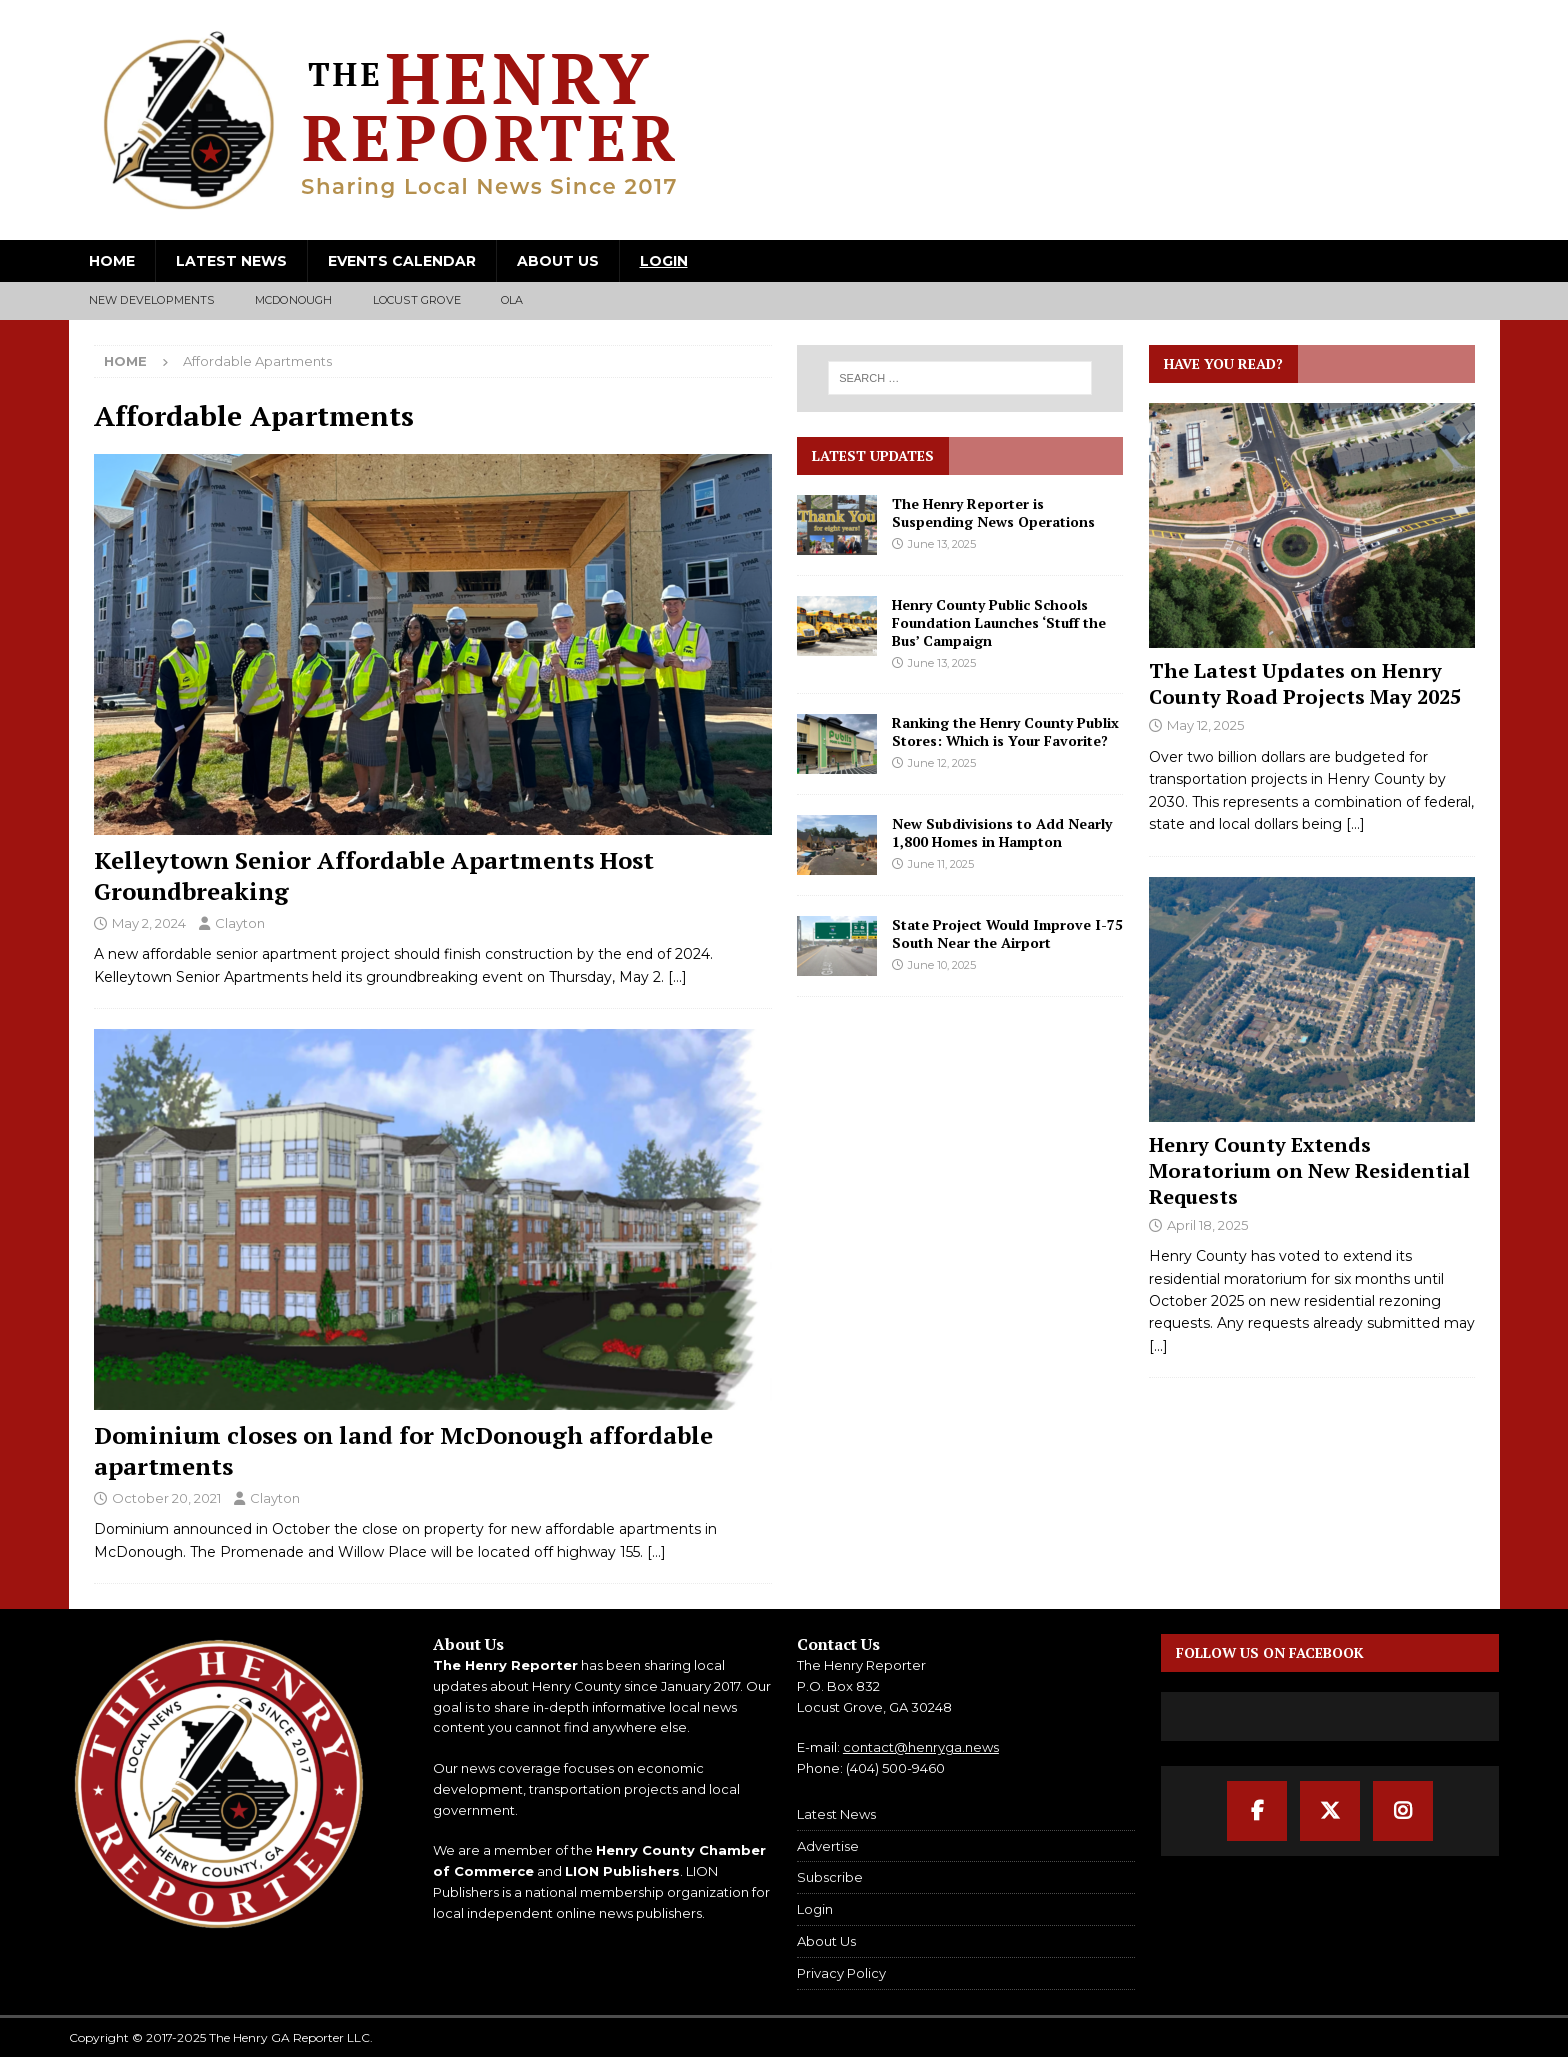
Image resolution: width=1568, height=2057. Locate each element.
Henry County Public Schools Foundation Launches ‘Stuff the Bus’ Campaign (999, 622)
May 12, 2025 (1205, 725)
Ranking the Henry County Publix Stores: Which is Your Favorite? (1005, 731)
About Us (558, 261)
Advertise (828, 1846)
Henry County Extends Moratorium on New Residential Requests (1309, 1170)
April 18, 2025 (1207, 1225)
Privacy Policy (841, 1973)
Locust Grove (417, 300)
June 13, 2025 (942, 544)
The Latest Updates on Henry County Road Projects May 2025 (1305, 683)
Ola (512, 300)
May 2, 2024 (149, 923)
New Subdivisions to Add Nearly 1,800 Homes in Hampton (1002, 832)
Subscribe (830, 1877)
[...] (1355, 824)
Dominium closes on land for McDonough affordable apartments (403, 1450)
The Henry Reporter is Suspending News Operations (993, 512)
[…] (677, 977)
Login (664, 261)
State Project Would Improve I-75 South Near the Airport (1007, 933)
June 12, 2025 (942, 763)
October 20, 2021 (166, 1498)
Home (112, 261)
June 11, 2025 (941, 864)
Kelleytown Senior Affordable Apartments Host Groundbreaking (374, 875)
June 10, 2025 (942, 965)
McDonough (294, 300)
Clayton (240, 923)
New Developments (152, 300)
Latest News (231, 261)
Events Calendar (402, 261)
